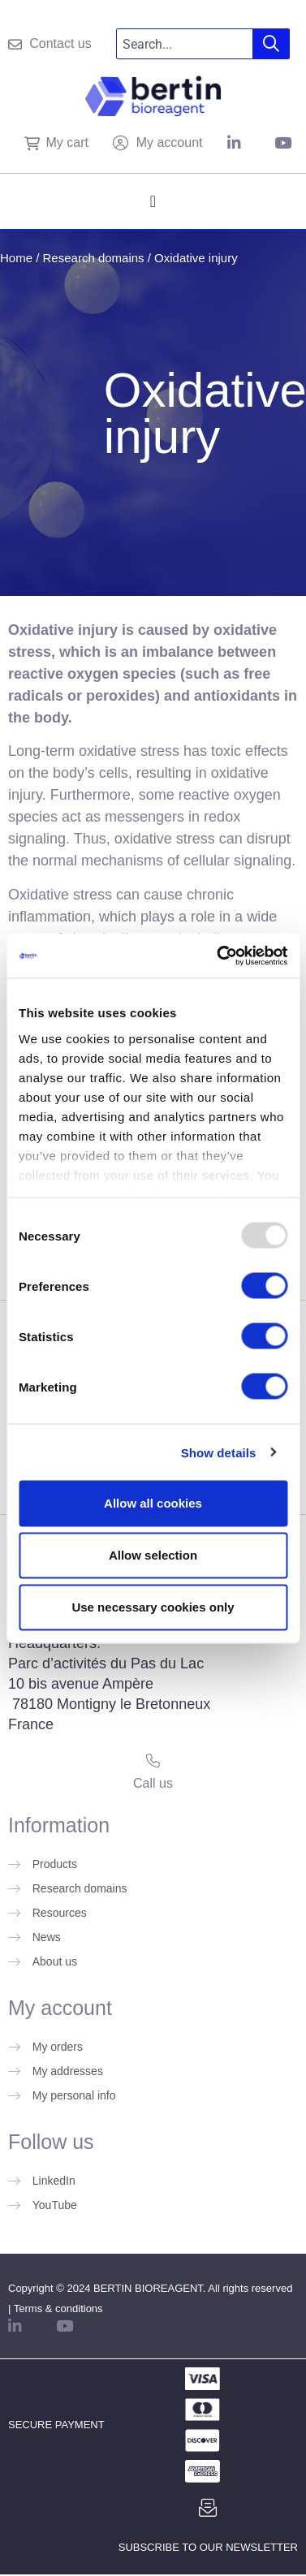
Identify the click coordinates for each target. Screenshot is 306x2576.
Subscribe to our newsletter (208, 2547)
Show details (218, 1452)
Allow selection (153, 1555)
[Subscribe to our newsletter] (208, 2508)
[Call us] (153, 1760)
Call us (153, 1783)
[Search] (271, 43)
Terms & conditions (58, 2308)
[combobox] (184, 43)
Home (16, 258)
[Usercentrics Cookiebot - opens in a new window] (218, 955)
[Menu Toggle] (153, 201)
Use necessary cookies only (152, 1607)
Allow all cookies (153, 1503)
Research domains (93, 258)
